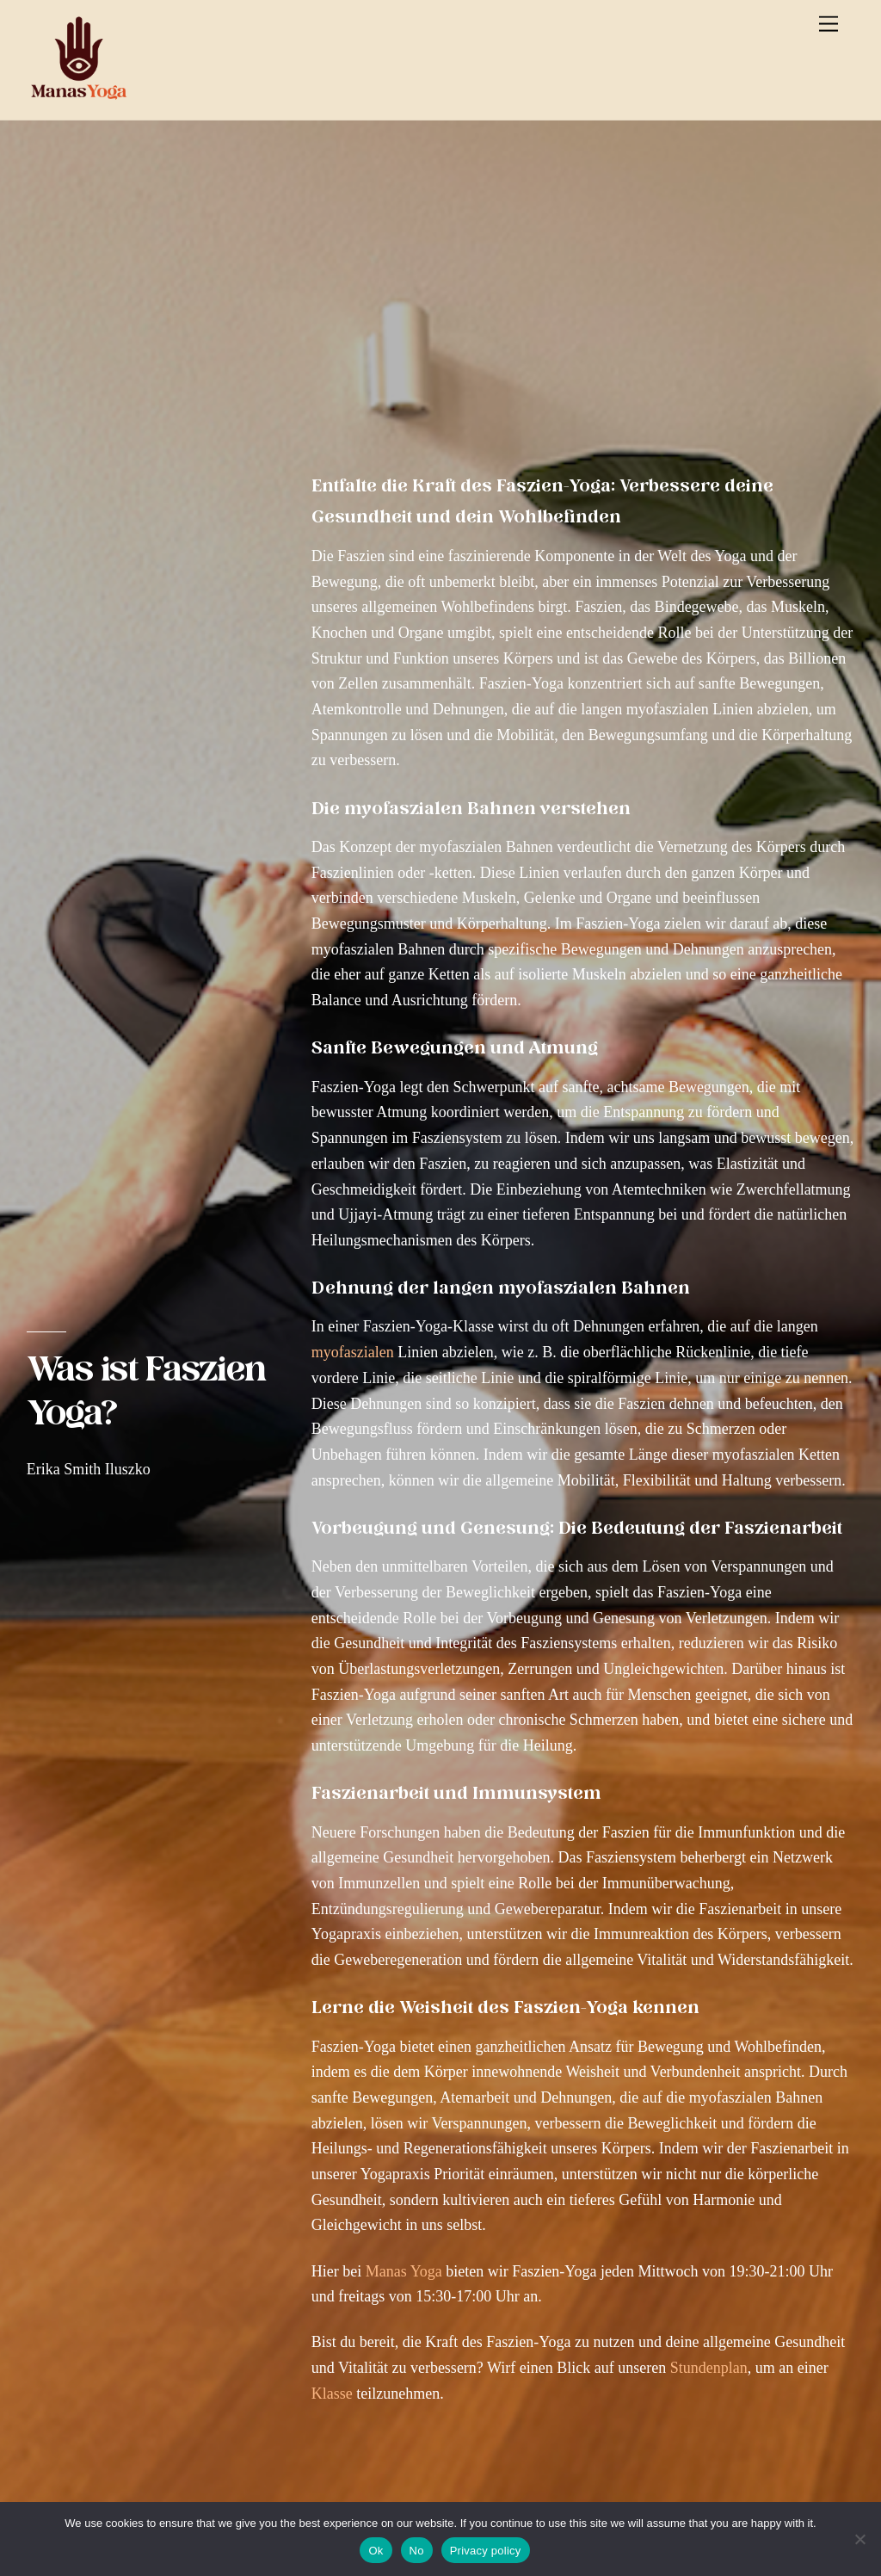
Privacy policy (485, 2550)
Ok (375, 2550)
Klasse (332, 2393)
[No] (859, 2539)
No (417, 2550)
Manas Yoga (404, 2271)
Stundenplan (709, 2367)
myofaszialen (352, 1352)
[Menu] (828, 23)
